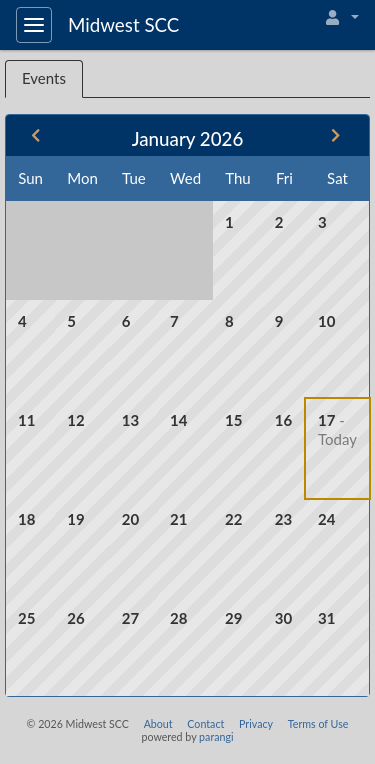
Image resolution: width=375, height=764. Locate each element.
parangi (216, 736)
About (158, 723)
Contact (205, 723)
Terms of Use (318, 723)
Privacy (256, 723)
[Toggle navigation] (34, 25)
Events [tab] (44, 78)
